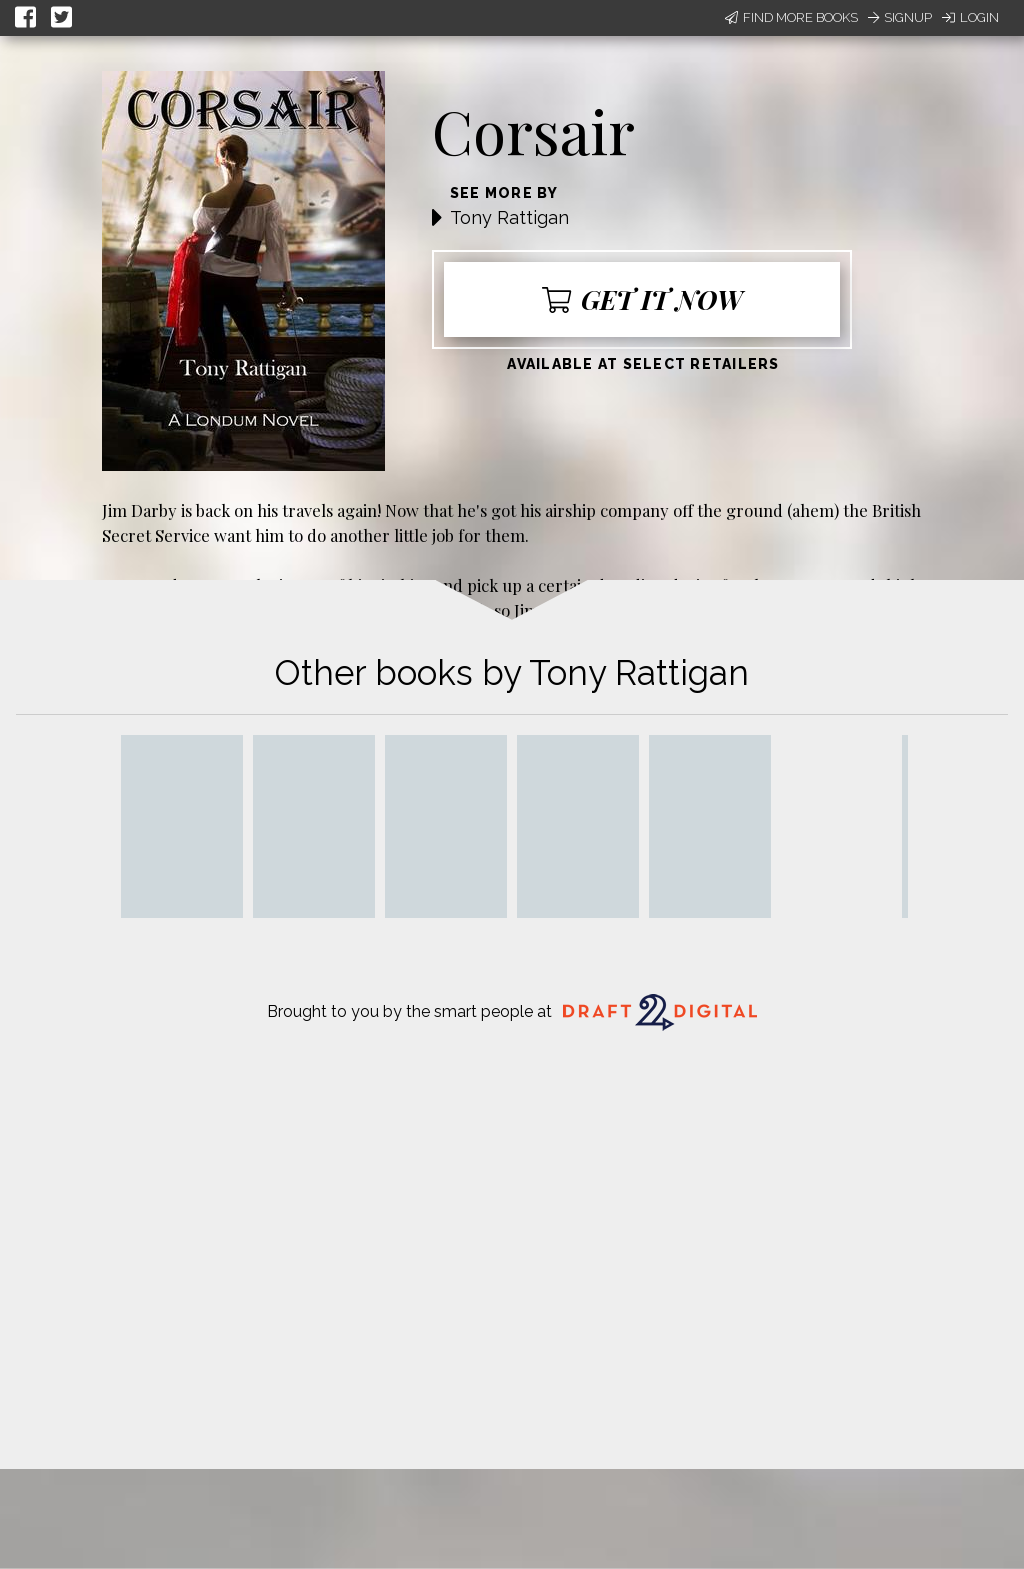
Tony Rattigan (509, 217)
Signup (900, 17)
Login (970, 17)
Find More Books (791, 17)
